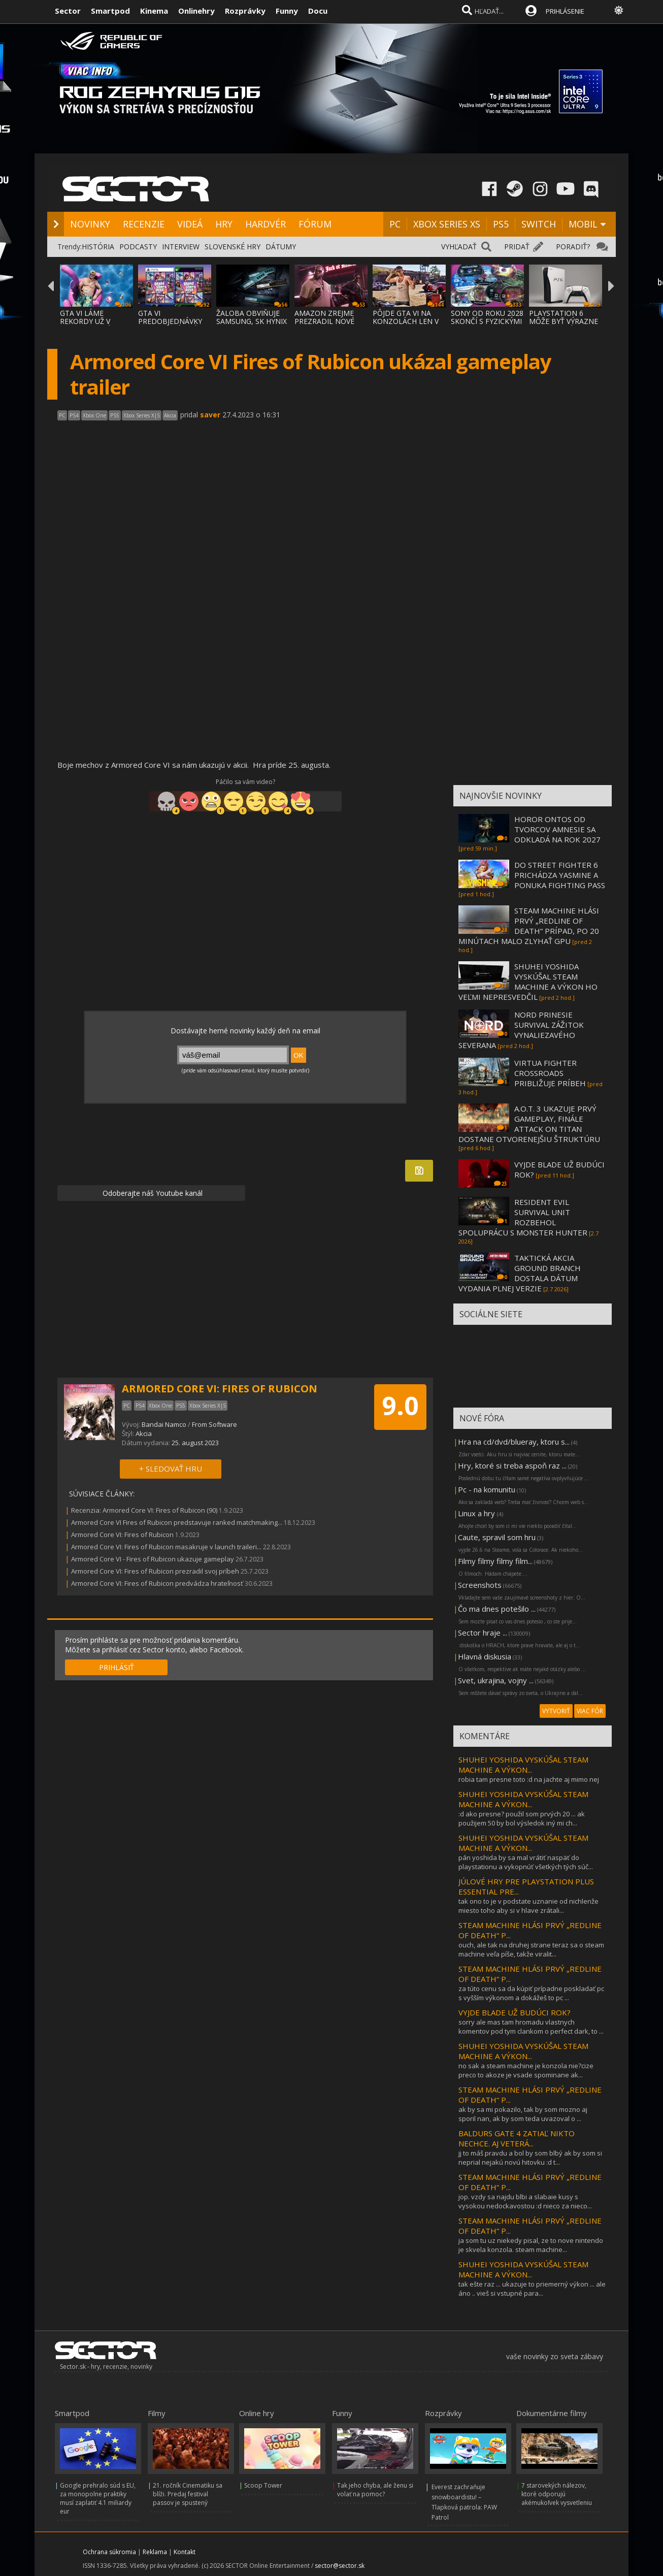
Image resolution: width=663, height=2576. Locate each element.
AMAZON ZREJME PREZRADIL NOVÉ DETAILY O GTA (324, 321)
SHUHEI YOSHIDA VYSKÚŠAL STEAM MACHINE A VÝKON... (523, 1764)
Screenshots (480, 1585)
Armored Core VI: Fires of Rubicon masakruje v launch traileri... (166, 1546)
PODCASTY (138, 246)
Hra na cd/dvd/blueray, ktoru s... (514, 1442)
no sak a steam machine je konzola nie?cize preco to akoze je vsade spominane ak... (525, 2070)
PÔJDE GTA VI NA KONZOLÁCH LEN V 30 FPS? (406, 321)
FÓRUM (315, 224)
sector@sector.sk (339, 2565)
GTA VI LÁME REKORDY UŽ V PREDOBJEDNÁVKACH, (98, 321)
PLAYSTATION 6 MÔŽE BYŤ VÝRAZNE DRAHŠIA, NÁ (563, 321)
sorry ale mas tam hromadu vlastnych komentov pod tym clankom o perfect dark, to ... (531, 2026)
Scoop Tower (263, 2485)
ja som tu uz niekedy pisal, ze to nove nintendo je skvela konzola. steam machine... (530, 2245)
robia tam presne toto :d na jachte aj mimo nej (528, 1779)
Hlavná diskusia (484, 1656)
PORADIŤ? (573, 246)
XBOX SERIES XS (446, 224)
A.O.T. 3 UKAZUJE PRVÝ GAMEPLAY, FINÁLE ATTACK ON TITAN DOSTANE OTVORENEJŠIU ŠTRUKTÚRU (529, 1123)
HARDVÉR (265, 224)
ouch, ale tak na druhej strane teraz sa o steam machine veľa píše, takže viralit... (531, 1949)
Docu (317, 11)
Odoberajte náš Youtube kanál (152, 1193)
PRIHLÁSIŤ (116, 1667)
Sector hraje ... (482, 1632)
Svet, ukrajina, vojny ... (496, 1680)
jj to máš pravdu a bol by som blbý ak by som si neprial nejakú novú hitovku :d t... (530, 2157)
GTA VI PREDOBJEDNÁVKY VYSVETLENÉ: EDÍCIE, (173, 321)
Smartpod (110, 11)
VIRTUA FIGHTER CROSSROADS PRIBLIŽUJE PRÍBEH (550, 1073)
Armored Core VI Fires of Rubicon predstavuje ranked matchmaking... (176, 1522)
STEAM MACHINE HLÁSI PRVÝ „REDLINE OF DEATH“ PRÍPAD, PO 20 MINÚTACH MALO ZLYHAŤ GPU (528, 925)
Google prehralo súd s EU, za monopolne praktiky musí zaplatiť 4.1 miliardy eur (98, 2498)
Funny (287, 11)
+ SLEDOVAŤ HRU (170, 1468)
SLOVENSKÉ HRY (232, 246)
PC (395, 224)
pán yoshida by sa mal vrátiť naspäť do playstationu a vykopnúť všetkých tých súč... (525, 1862)
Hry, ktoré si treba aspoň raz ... (512, 1465)
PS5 (501, 224)
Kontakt (184, 2552)
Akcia (144, 1433)
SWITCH (538, 224)
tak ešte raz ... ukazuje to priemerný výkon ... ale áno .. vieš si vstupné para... (532, 2288)
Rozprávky (245, 11)
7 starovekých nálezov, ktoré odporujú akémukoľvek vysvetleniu (556, 2494)
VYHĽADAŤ (459, 246)
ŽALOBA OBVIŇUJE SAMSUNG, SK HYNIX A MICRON (251, 321)
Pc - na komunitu (486, 1489)
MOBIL (583, 224)
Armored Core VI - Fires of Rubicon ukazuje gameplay (152, 1558)
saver (210, 414)
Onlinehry (196, 11)
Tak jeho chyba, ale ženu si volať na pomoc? (375, 2489)
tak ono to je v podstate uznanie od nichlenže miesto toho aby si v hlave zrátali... (528, 1906)
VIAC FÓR (590, 1711)
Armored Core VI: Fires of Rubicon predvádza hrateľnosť (157, 1583)
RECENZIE (143, 224)
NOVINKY (90, 224)
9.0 (400, 1405)
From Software (214, 1424)
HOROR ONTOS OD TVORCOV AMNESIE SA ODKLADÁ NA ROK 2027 (557, 829)
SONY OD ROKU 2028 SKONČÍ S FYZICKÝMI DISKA (487, 321)
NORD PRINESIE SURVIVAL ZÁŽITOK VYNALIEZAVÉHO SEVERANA (521, 1029)
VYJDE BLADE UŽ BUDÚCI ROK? (514, 2012)
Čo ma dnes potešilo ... (497, 1609)
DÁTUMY (281, 246)
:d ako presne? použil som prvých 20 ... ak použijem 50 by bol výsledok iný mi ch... (521, 1818)
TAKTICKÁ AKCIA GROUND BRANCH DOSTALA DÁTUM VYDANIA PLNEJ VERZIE (519, 1273)
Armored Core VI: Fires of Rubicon (122, 1534)
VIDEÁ (190, 224)
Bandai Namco (164, 1424)
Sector (68, 11)
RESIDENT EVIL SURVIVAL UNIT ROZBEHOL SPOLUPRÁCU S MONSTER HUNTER (522, 1217)
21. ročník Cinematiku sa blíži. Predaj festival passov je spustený (187, 2494)
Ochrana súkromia (109, 2552)
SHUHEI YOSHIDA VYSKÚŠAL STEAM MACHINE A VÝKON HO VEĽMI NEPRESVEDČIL (528, 981)
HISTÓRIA (98, 246)
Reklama (155, 2552)
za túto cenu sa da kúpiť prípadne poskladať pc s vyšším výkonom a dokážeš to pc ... (531, 1993)
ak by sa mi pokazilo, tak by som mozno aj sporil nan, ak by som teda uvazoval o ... (522, 2114)
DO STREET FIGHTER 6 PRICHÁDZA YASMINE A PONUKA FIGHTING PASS (559, 875)
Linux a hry (477, 1513)
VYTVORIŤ (556, 1711)
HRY (224, 224)
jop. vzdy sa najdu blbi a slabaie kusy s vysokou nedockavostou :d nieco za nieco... (525, 2201)
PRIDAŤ (516, 246)
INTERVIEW (181, 246)
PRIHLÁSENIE (565, 11)
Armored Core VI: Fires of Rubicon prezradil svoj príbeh (155, 1571)
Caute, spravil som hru (497, 1537)
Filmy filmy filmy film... (495, 1561)
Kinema (154, 11)
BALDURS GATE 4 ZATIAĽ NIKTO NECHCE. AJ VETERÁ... (516, 2138)
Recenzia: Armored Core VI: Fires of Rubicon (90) (144, 1510)
